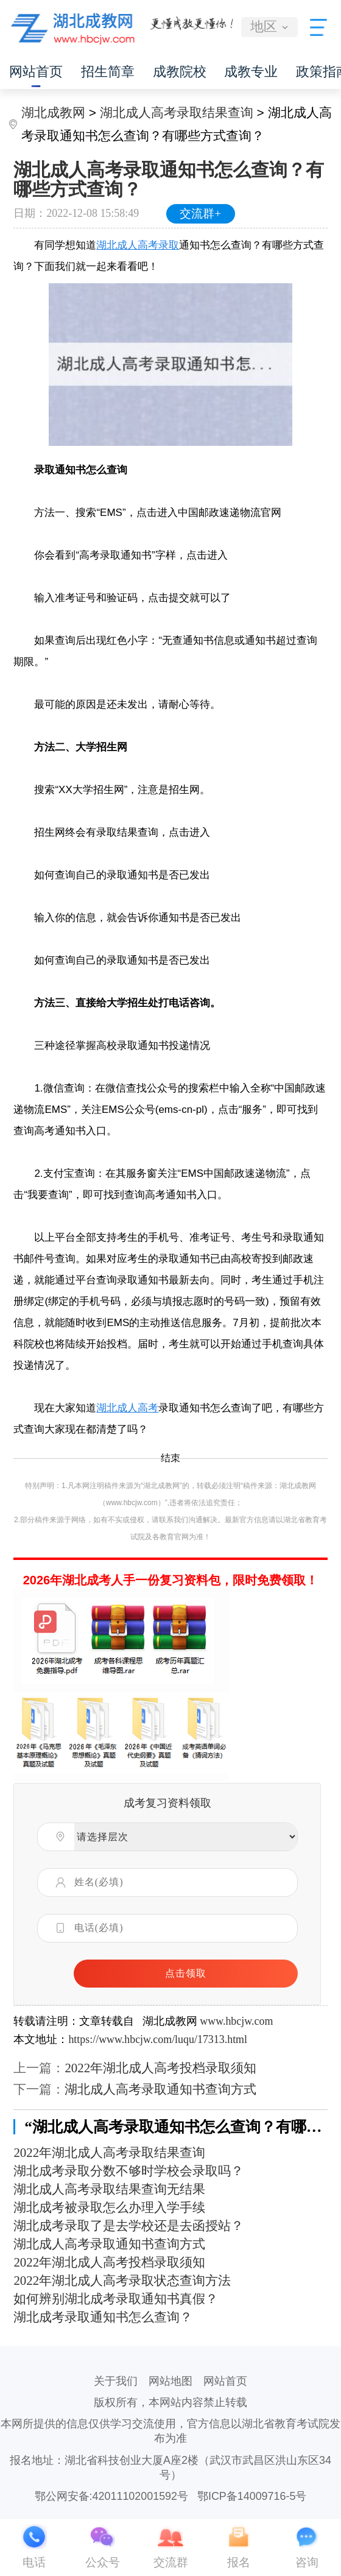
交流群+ (200, 213)
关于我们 (116, 2381)
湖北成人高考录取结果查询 (176, 112)
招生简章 (108, 71)
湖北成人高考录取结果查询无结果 (109, 2189)
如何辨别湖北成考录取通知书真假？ (115, 2299)
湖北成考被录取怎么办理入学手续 (109, 2207)
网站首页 (36, 71)
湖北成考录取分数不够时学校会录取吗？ (128, 2171)
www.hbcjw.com (236, 2021)
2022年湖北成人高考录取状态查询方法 (122, 2280)
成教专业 (251, 71)
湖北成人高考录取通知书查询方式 (160, 2089)
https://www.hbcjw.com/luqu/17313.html (157, 2039)
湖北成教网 (53, 112)
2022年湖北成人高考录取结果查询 (109, 2152)
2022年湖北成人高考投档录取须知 (160, 2068)
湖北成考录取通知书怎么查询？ (102, 2317)
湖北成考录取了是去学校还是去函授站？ (128, 2225)
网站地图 (170, 2381)
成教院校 (179, 71)
